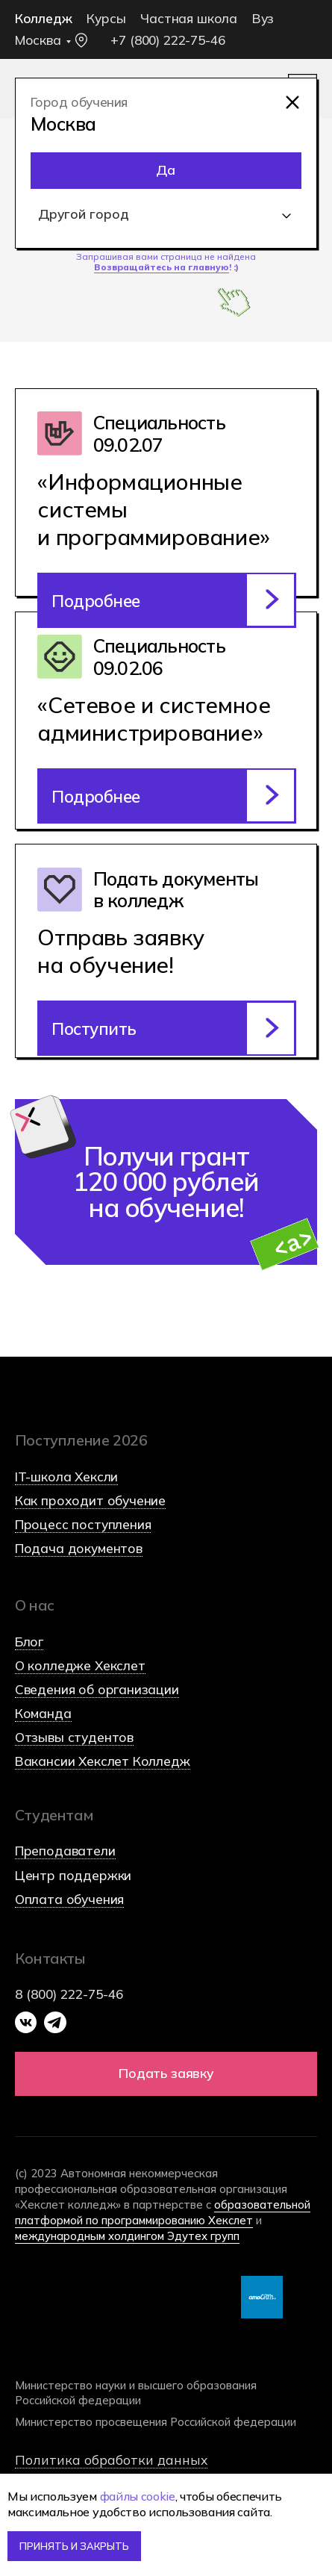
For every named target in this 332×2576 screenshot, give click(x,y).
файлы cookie (137, 2496)
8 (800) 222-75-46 (69, 1994)
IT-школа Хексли (66, 1476)
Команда (43, 1713)
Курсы (106, 18)
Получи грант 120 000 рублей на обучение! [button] (165, 1181)
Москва (38, 40)
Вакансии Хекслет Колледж (102, 1761)
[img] (293, 102)
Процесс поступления (83, 1524)
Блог (29, 1641)
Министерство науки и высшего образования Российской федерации (136, 2392)
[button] (166, 1028)
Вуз (263, 18)
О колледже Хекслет (80, 1665)
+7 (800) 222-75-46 (167, 40)
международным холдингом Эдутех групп (127, 2236)
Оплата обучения (69, 1899)
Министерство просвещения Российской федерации (155, 2422)
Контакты (50, 1958)
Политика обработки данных (111, 2460)
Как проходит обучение (90, 1500)
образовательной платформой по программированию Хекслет (162, 2212)
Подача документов (78, 1548)
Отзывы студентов (74, 1737)
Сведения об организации (97, 1689)
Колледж (43, 18)
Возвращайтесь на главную (161, 267)
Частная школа (188, 18)
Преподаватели (65, 1850)
